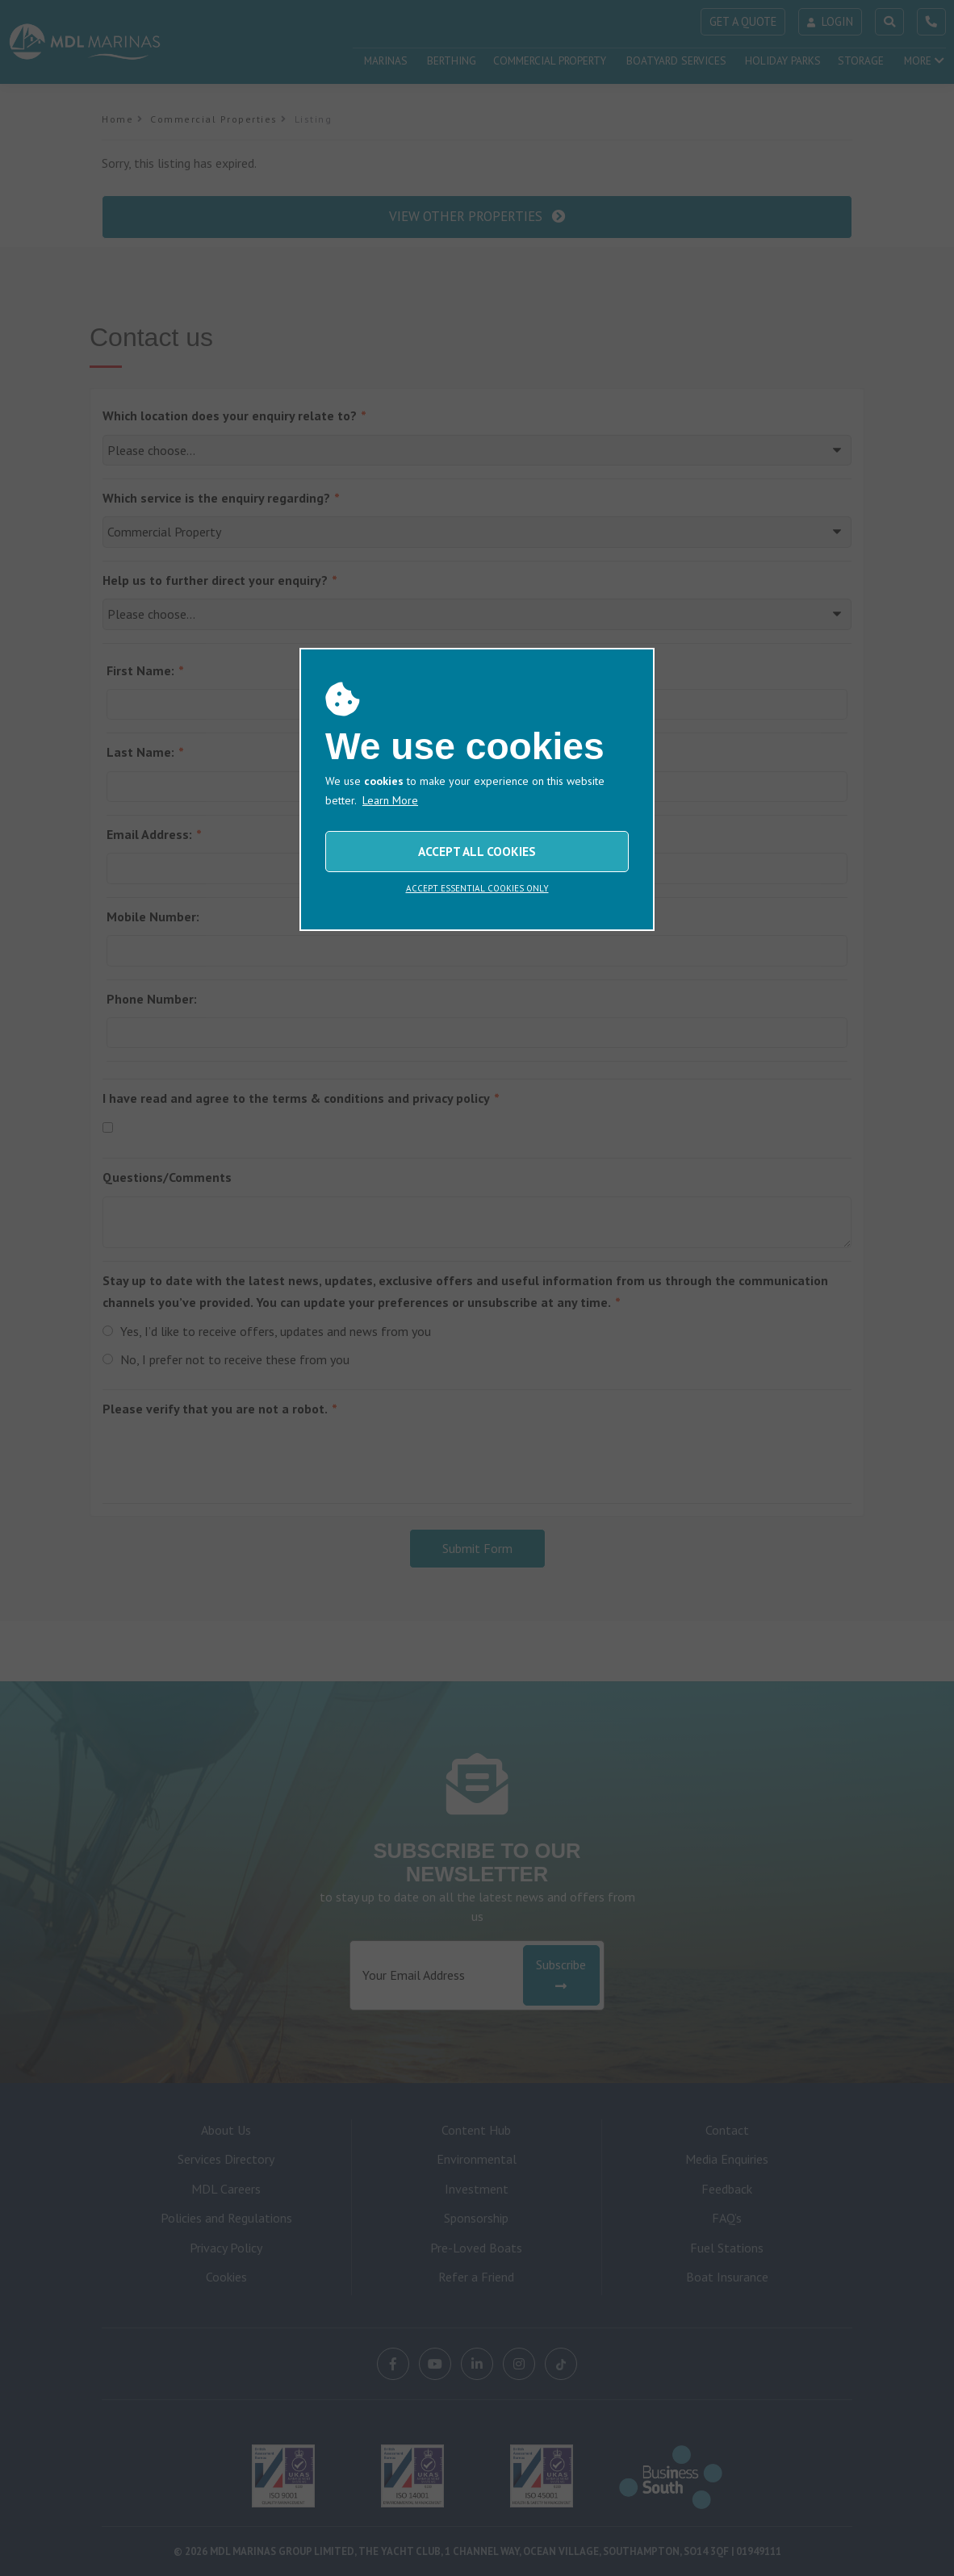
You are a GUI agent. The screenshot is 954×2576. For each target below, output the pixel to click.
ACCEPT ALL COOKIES (477, 851)
